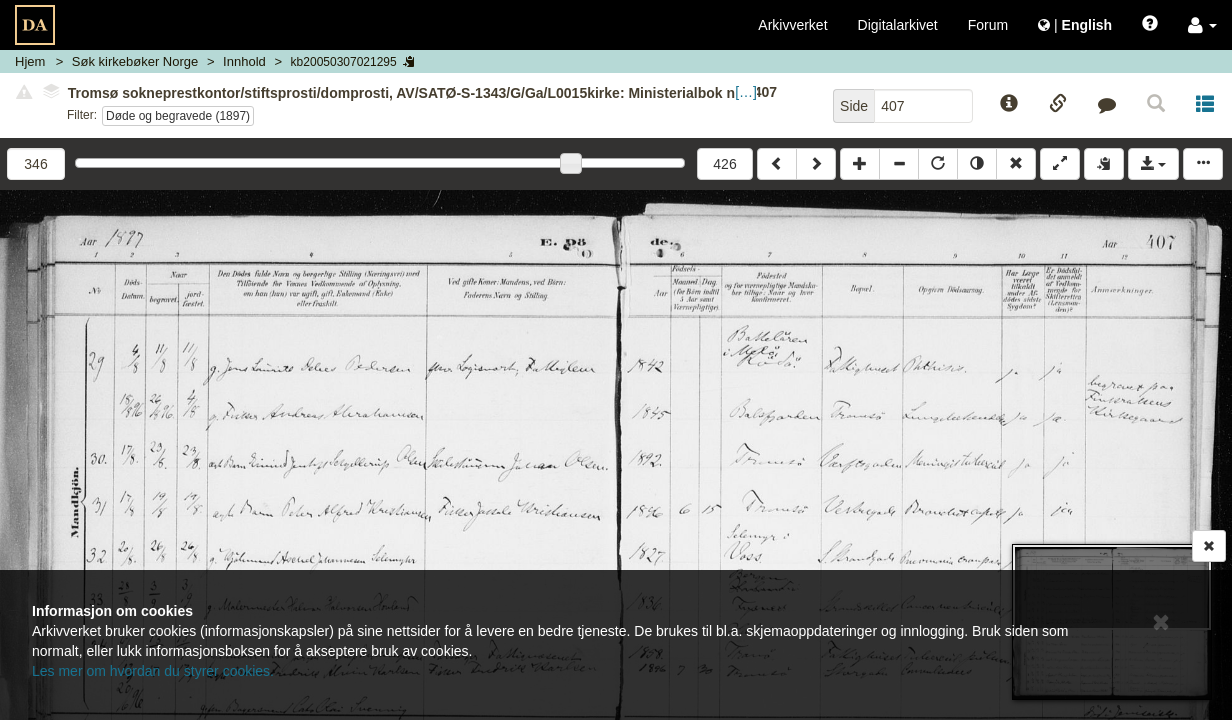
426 (724, 164)
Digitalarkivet (898, 25)
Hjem (30, 61)
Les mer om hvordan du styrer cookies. (153, 671)
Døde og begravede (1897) (178, 116)
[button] (1202, 25)
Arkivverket (792, 25)
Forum (988, 25)
